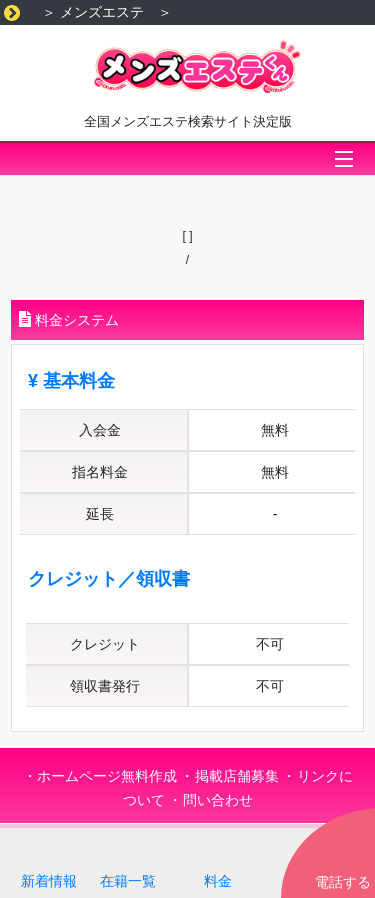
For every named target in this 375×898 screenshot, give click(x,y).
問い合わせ (218, 800)
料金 (218, 881)
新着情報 (49, 881)
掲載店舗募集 (237, 776)
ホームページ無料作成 (107, 776)
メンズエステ (102, 12)
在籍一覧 (128, 881)
